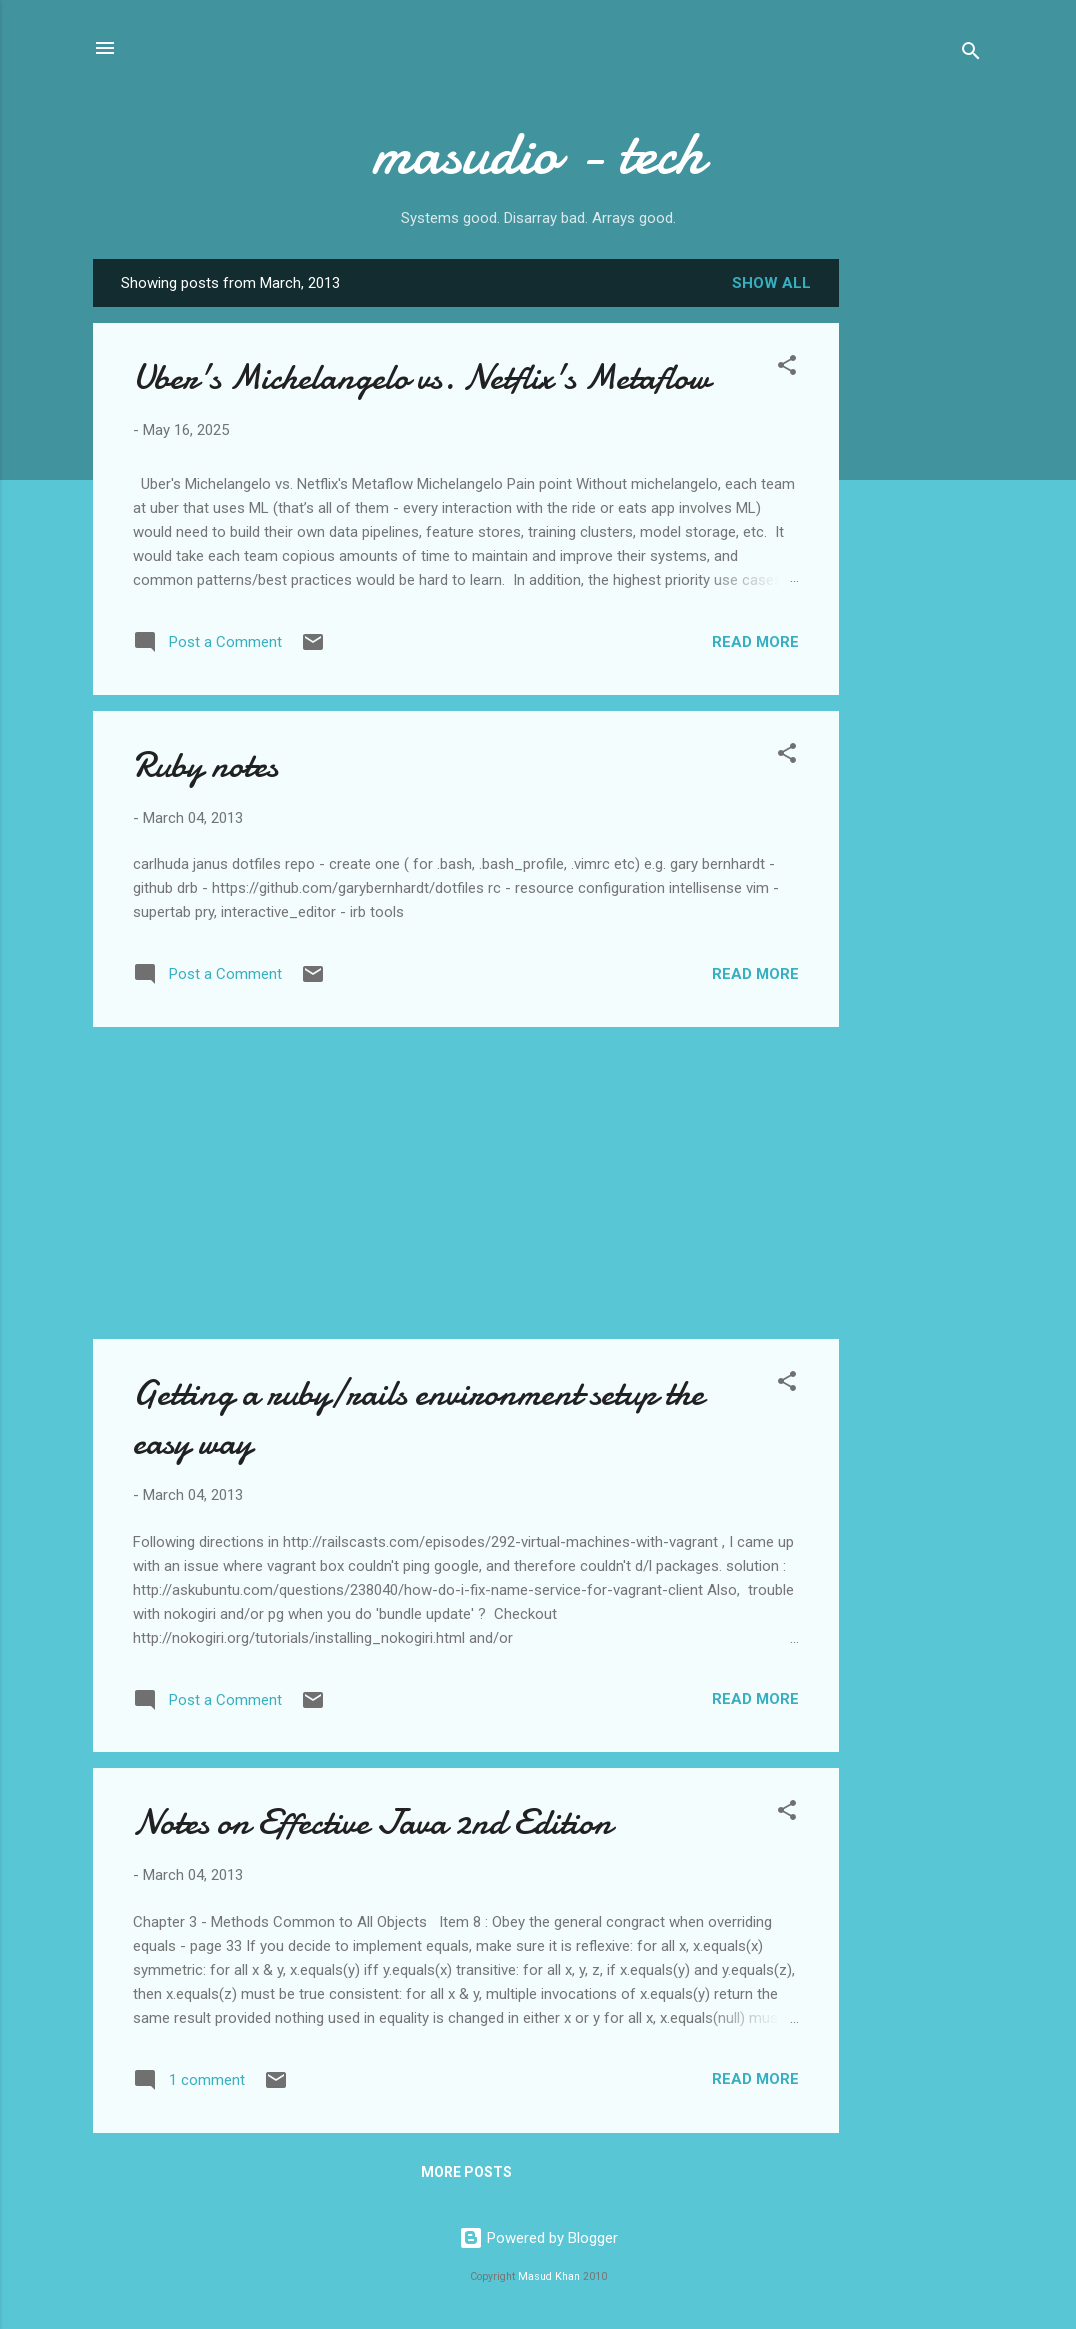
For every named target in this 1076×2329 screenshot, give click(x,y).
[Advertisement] (919, 575)
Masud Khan (549, 2276)
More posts (466, 2172)
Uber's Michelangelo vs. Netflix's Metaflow (421, 377)
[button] (787, 368)
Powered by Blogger (538, 2238)
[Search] (971, 54)
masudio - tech (538, 153)
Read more (755, 642)
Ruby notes (205, 765)
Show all (771, 283)
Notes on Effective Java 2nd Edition (372, 1822)
